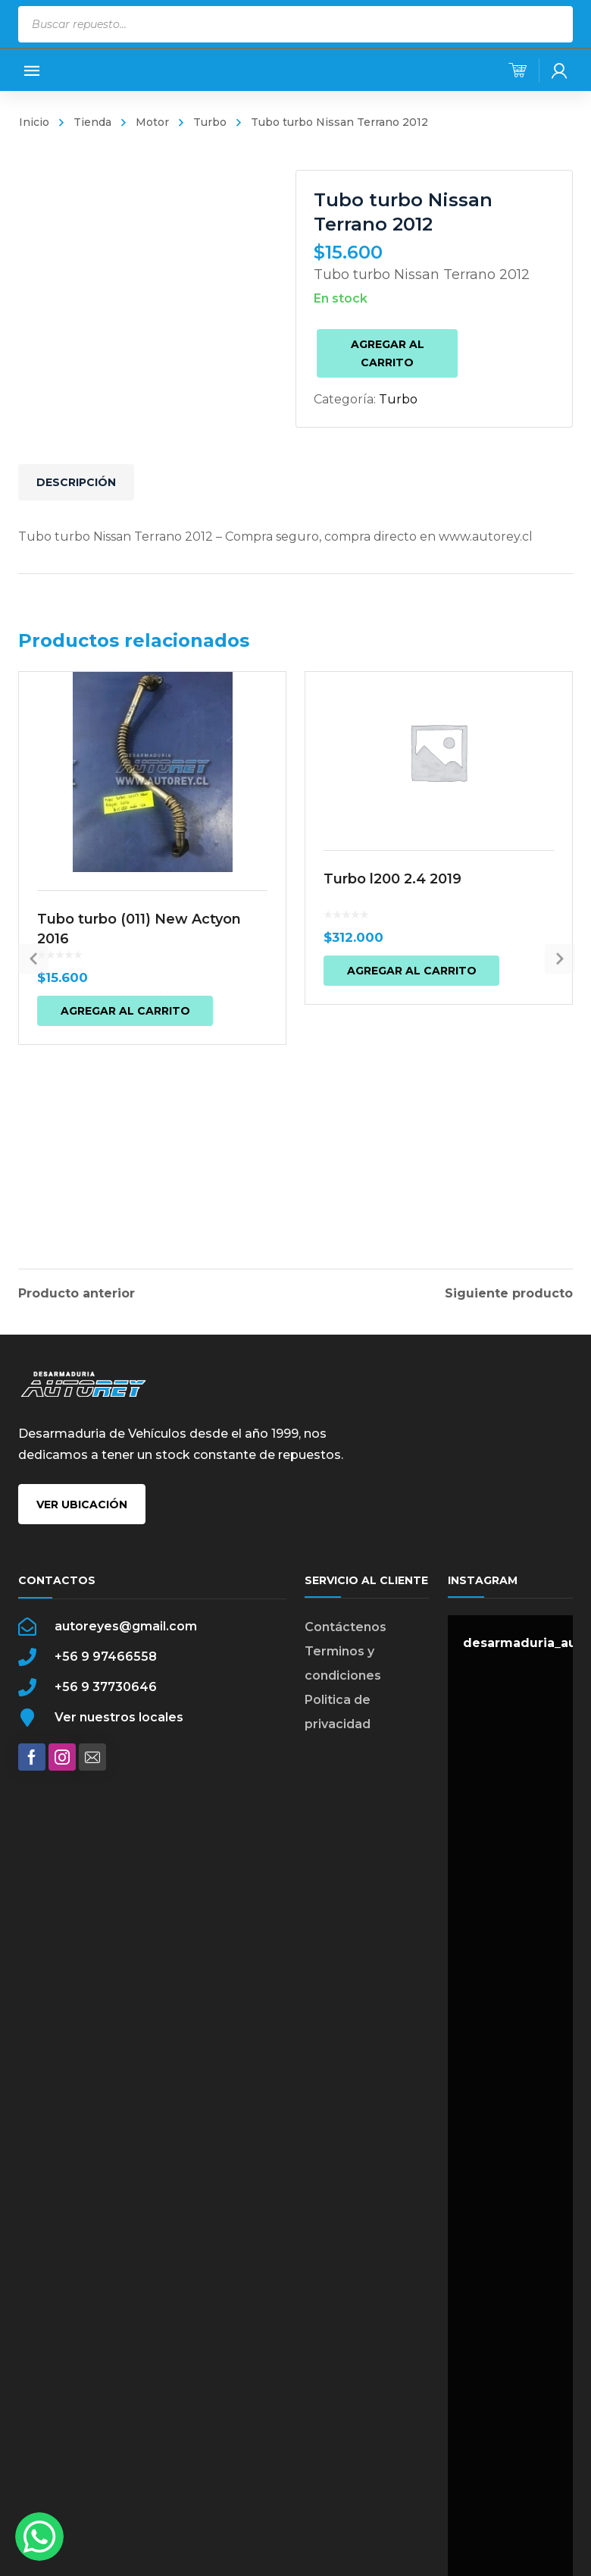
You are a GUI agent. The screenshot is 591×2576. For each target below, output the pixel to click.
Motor (152, 122)
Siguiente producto (509, 1291)
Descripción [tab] (76, 482)
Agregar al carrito (387, 353)
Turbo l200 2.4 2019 (392, 985)
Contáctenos (345, 1644)
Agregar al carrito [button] (125, 1143)
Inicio (34, 122)
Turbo (210, 122)
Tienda (92, 122)
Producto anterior (76, 1291)
